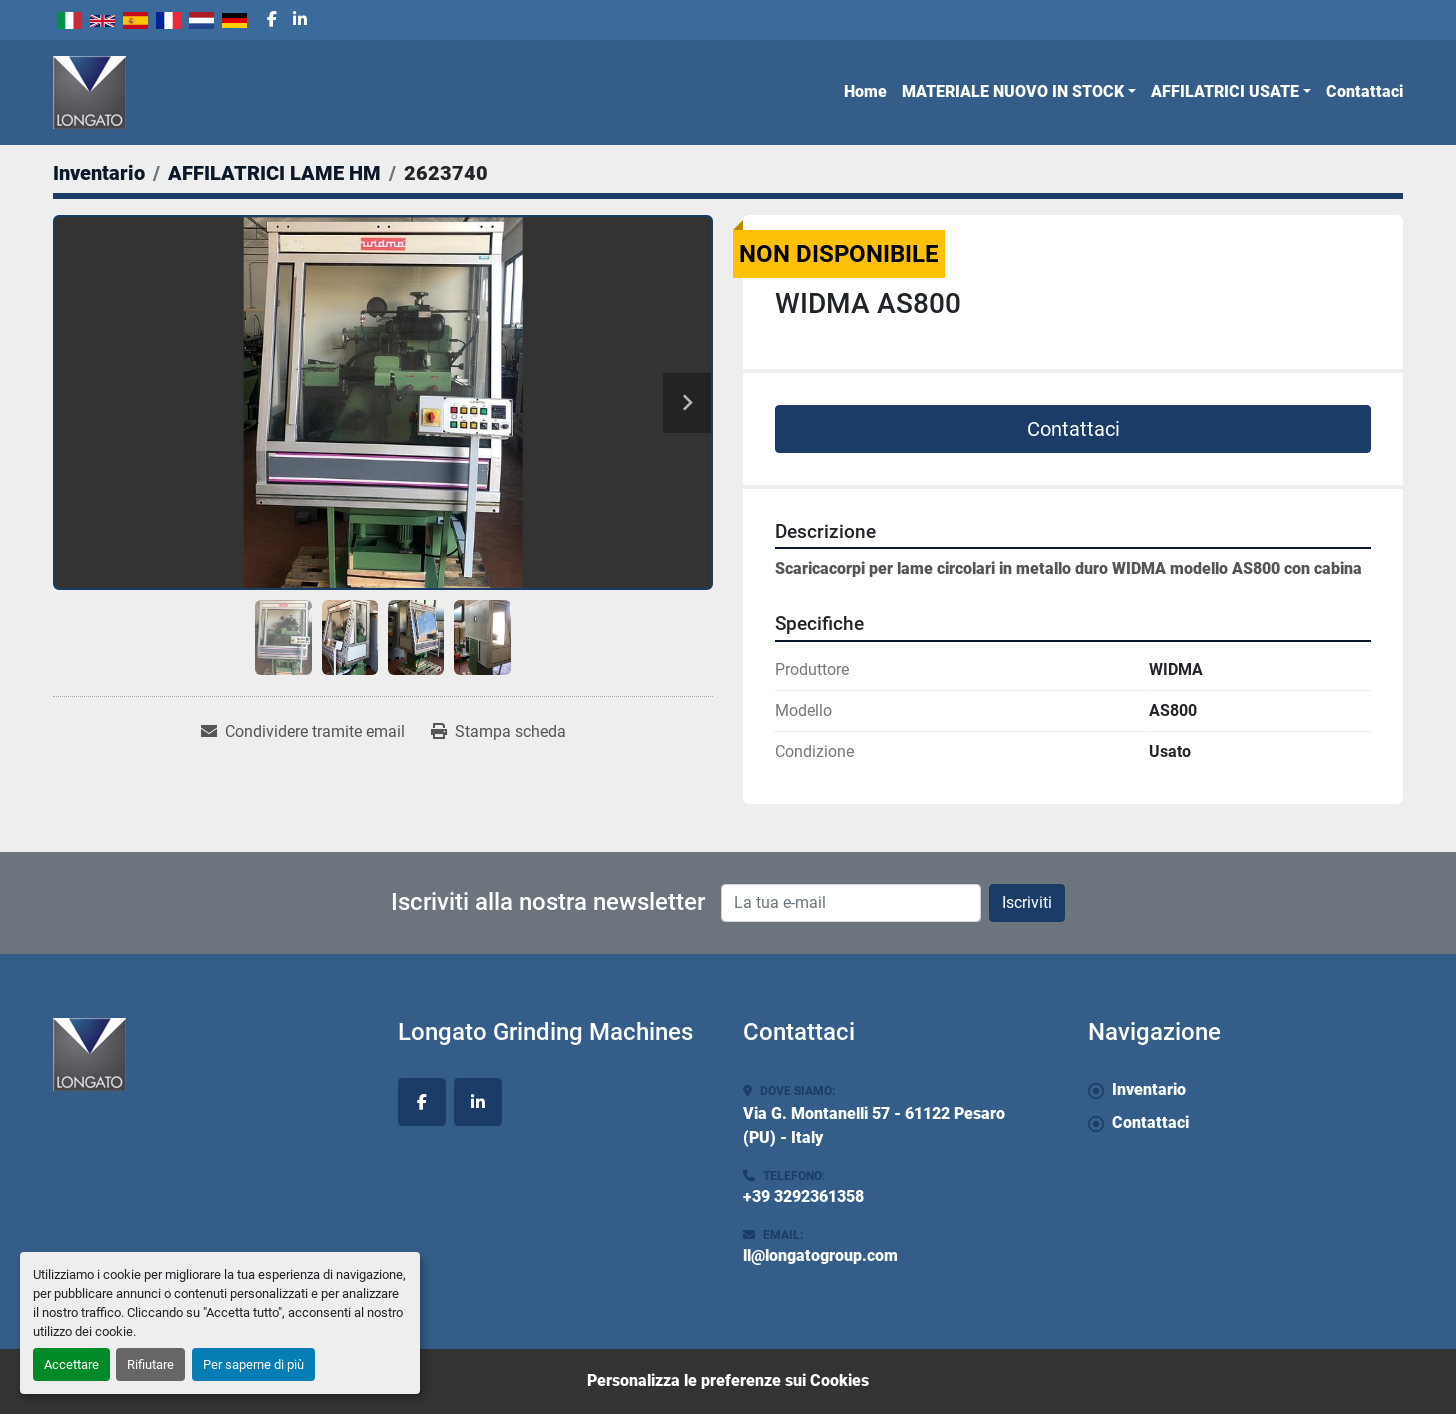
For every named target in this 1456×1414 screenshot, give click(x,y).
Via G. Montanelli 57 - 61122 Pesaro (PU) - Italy (874, 1125)
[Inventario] (99, 173)
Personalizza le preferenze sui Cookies (728, 1380)
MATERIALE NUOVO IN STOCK (1013, 91)
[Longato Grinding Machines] (210, 1054)
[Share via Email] (303, 732)
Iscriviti (1027, 902)
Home (865, 91)
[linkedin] (300, 20)
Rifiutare (150, 1364)
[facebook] (272, 20)
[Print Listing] (498, 732)
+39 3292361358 (803, 1196)
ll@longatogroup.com (820, 1255)
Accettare (71, 1364)
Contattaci (1364, 91)
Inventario (1149, 1089)
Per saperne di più (253, 1364)
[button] (1019, 92)
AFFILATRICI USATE (1225, 91)
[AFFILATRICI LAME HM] (274, 173)
